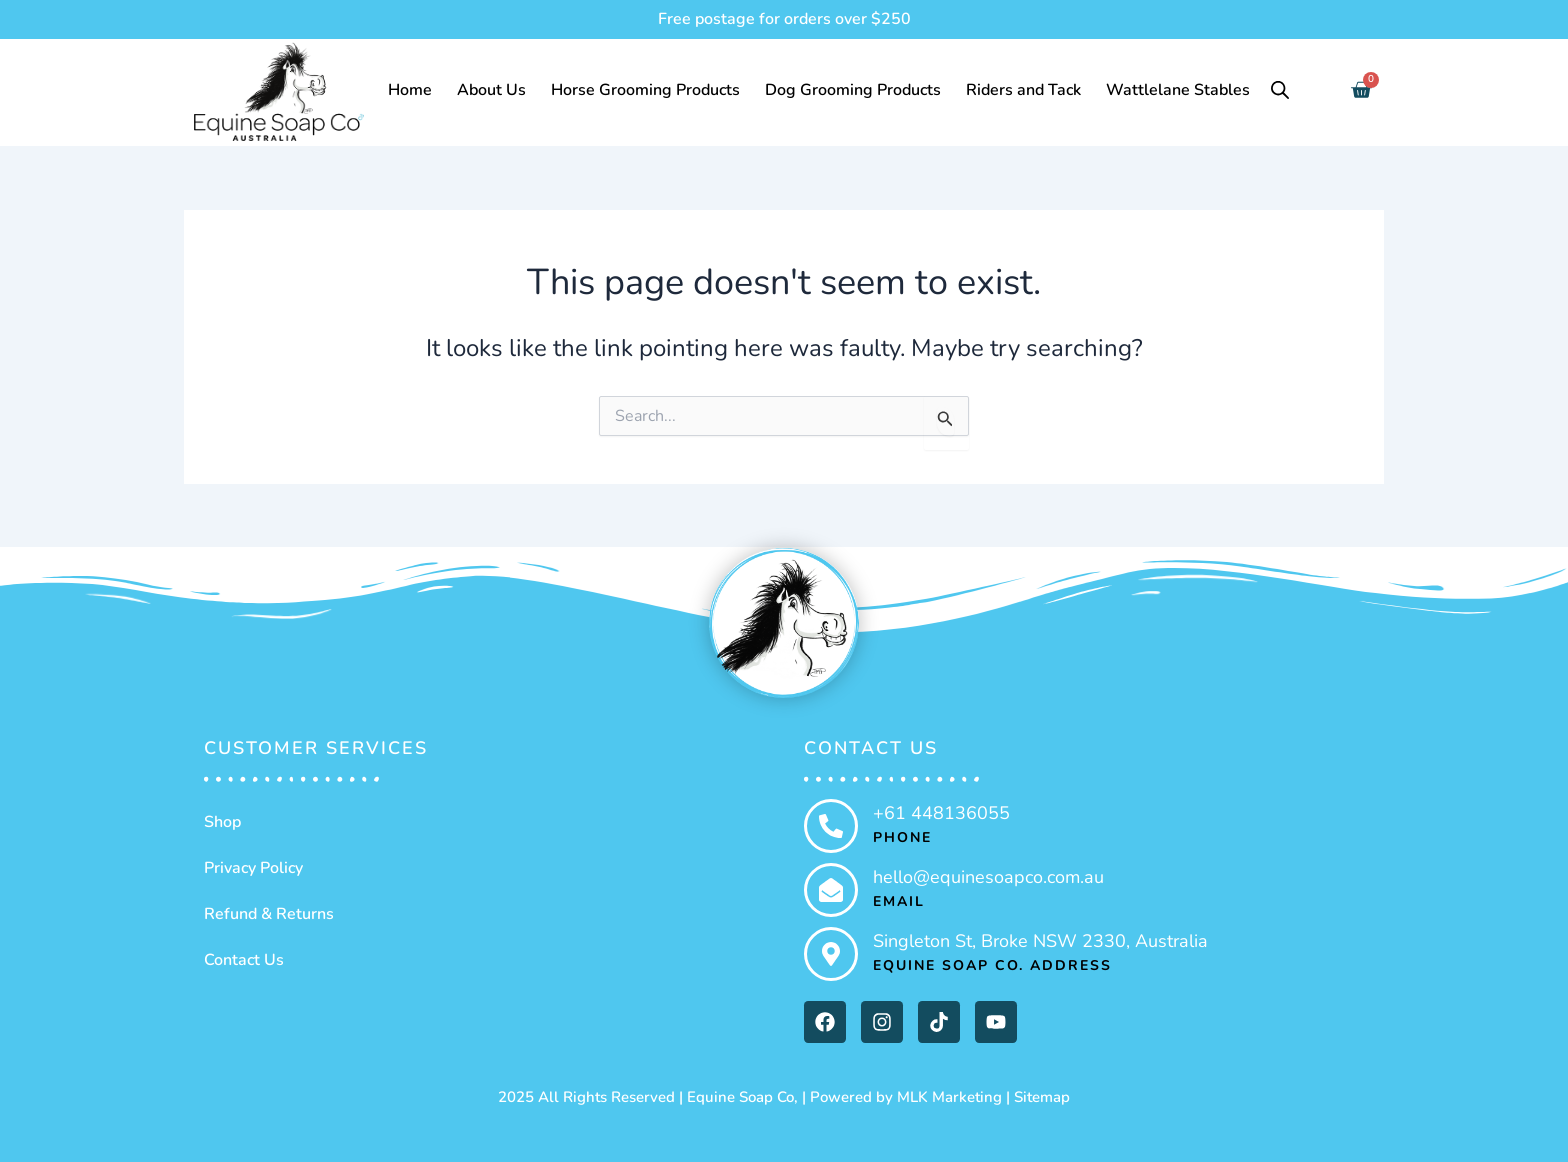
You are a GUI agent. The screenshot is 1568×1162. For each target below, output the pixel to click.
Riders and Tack (1023, 90)
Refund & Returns (269, 914)
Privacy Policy (253, 868)
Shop (222, 822)
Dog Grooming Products (853, 90)
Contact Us (244, 960)
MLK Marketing (949, 1097)
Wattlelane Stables (1178, 90)
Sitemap (1042, 1097)
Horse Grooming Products (645, 90)
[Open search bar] (1280, 90)
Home (410, 90)
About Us (491, 90)
